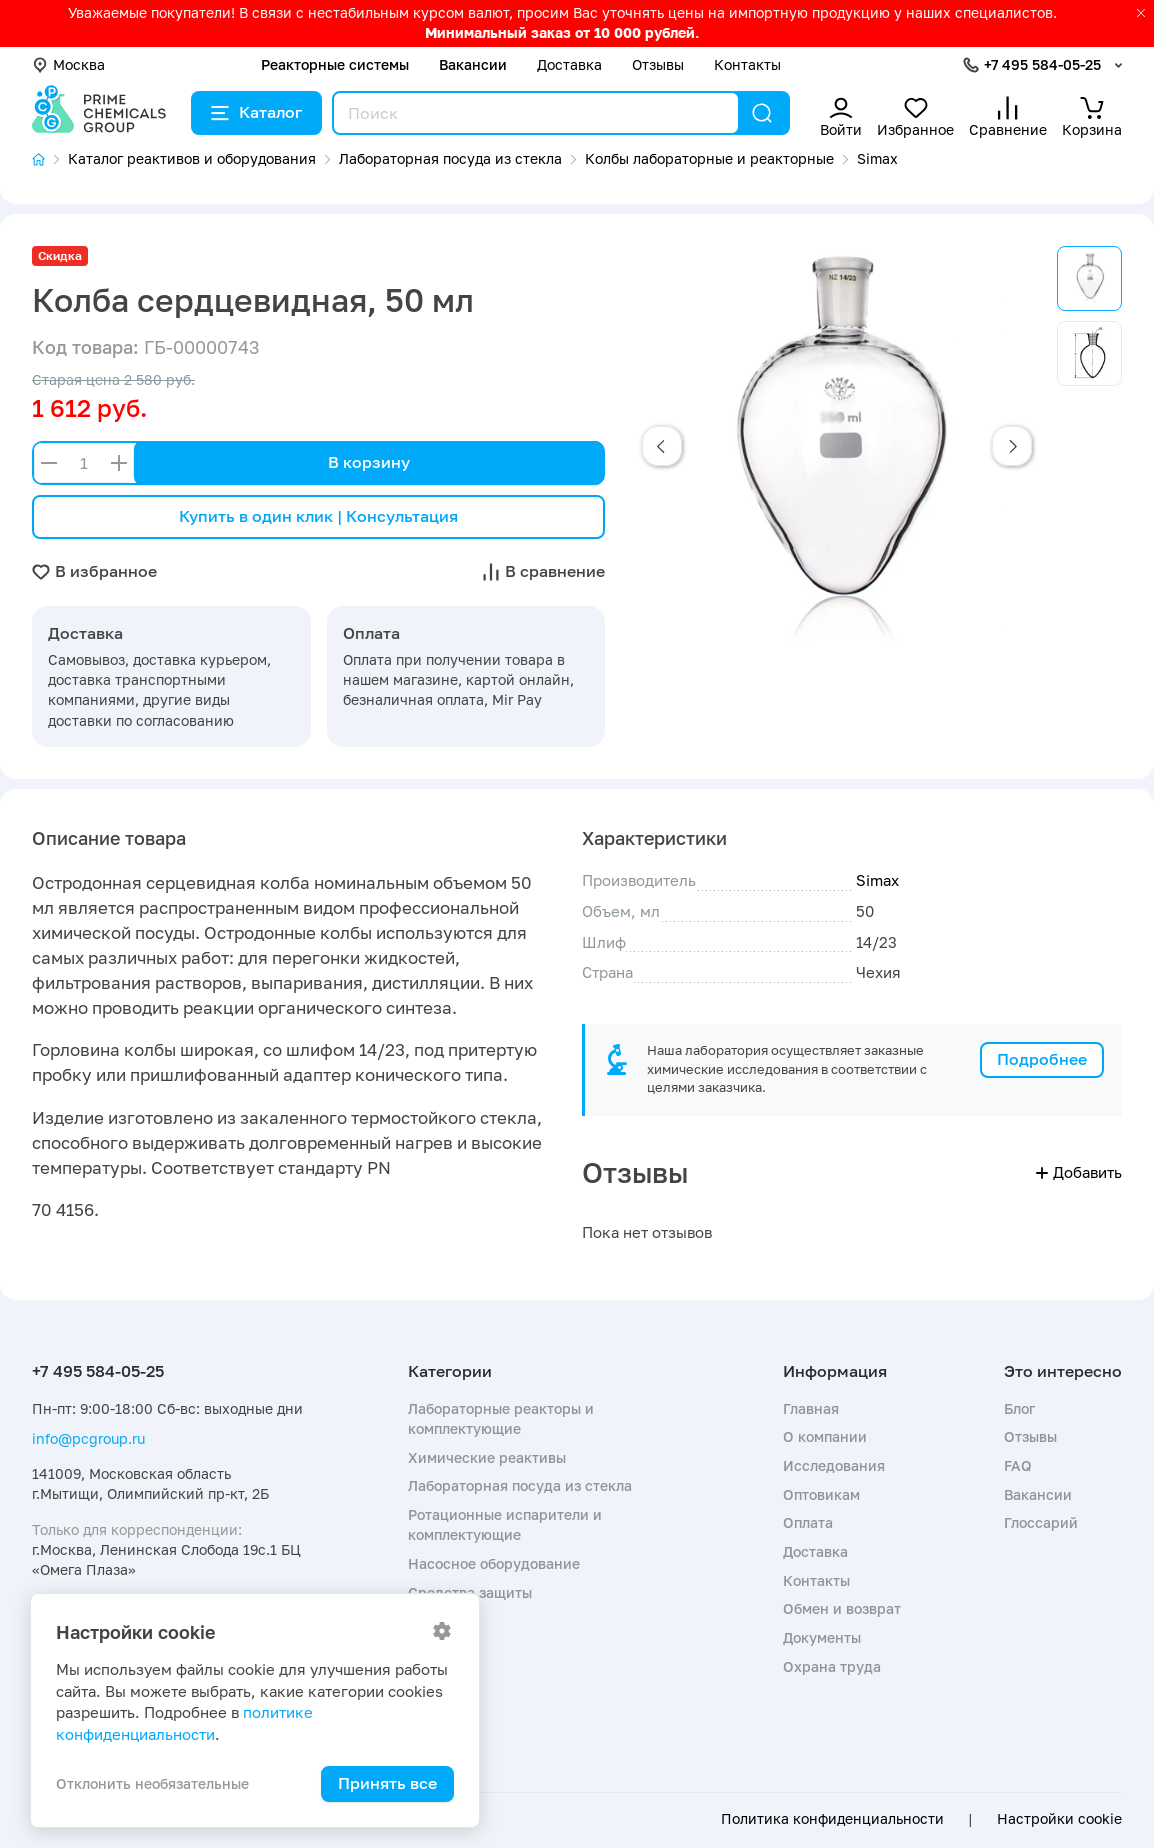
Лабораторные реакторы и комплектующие (501, 1418)
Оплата (808, 1522)
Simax (877, 880)
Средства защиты (470, 1592)
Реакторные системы (335, 64)
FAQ (1018, 1465)
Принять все (387, 1783)
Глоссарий (1041, 1522)
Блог (1019, 1408)
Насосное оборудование (494, 1563)
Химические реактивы (487, 1457)
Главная (811, 1408)
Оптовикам (821, 1494)
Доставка (569, 64)
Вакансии (473, 64)
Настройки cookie (1059, 1819)
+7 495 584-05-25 (1042, 64)
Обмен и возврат (842, 1608)
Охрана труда (832, 1666)
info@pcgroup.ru (88, 1438)
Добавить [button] (1079, 1172)
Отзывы (658, 64)
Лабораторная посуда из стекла (520, 1485)
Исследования (834, 1465)
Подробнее (1042, 1059)
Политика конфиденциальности (832, 1819)
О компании (825, 1436)
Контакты (747, 64)
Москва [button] (68, 64)
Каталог (256, 112)
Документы (822, 1637)
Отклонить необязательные (152, 1783)
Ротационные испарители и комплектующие (505, 1524)
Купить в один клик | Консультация (318, 516)
